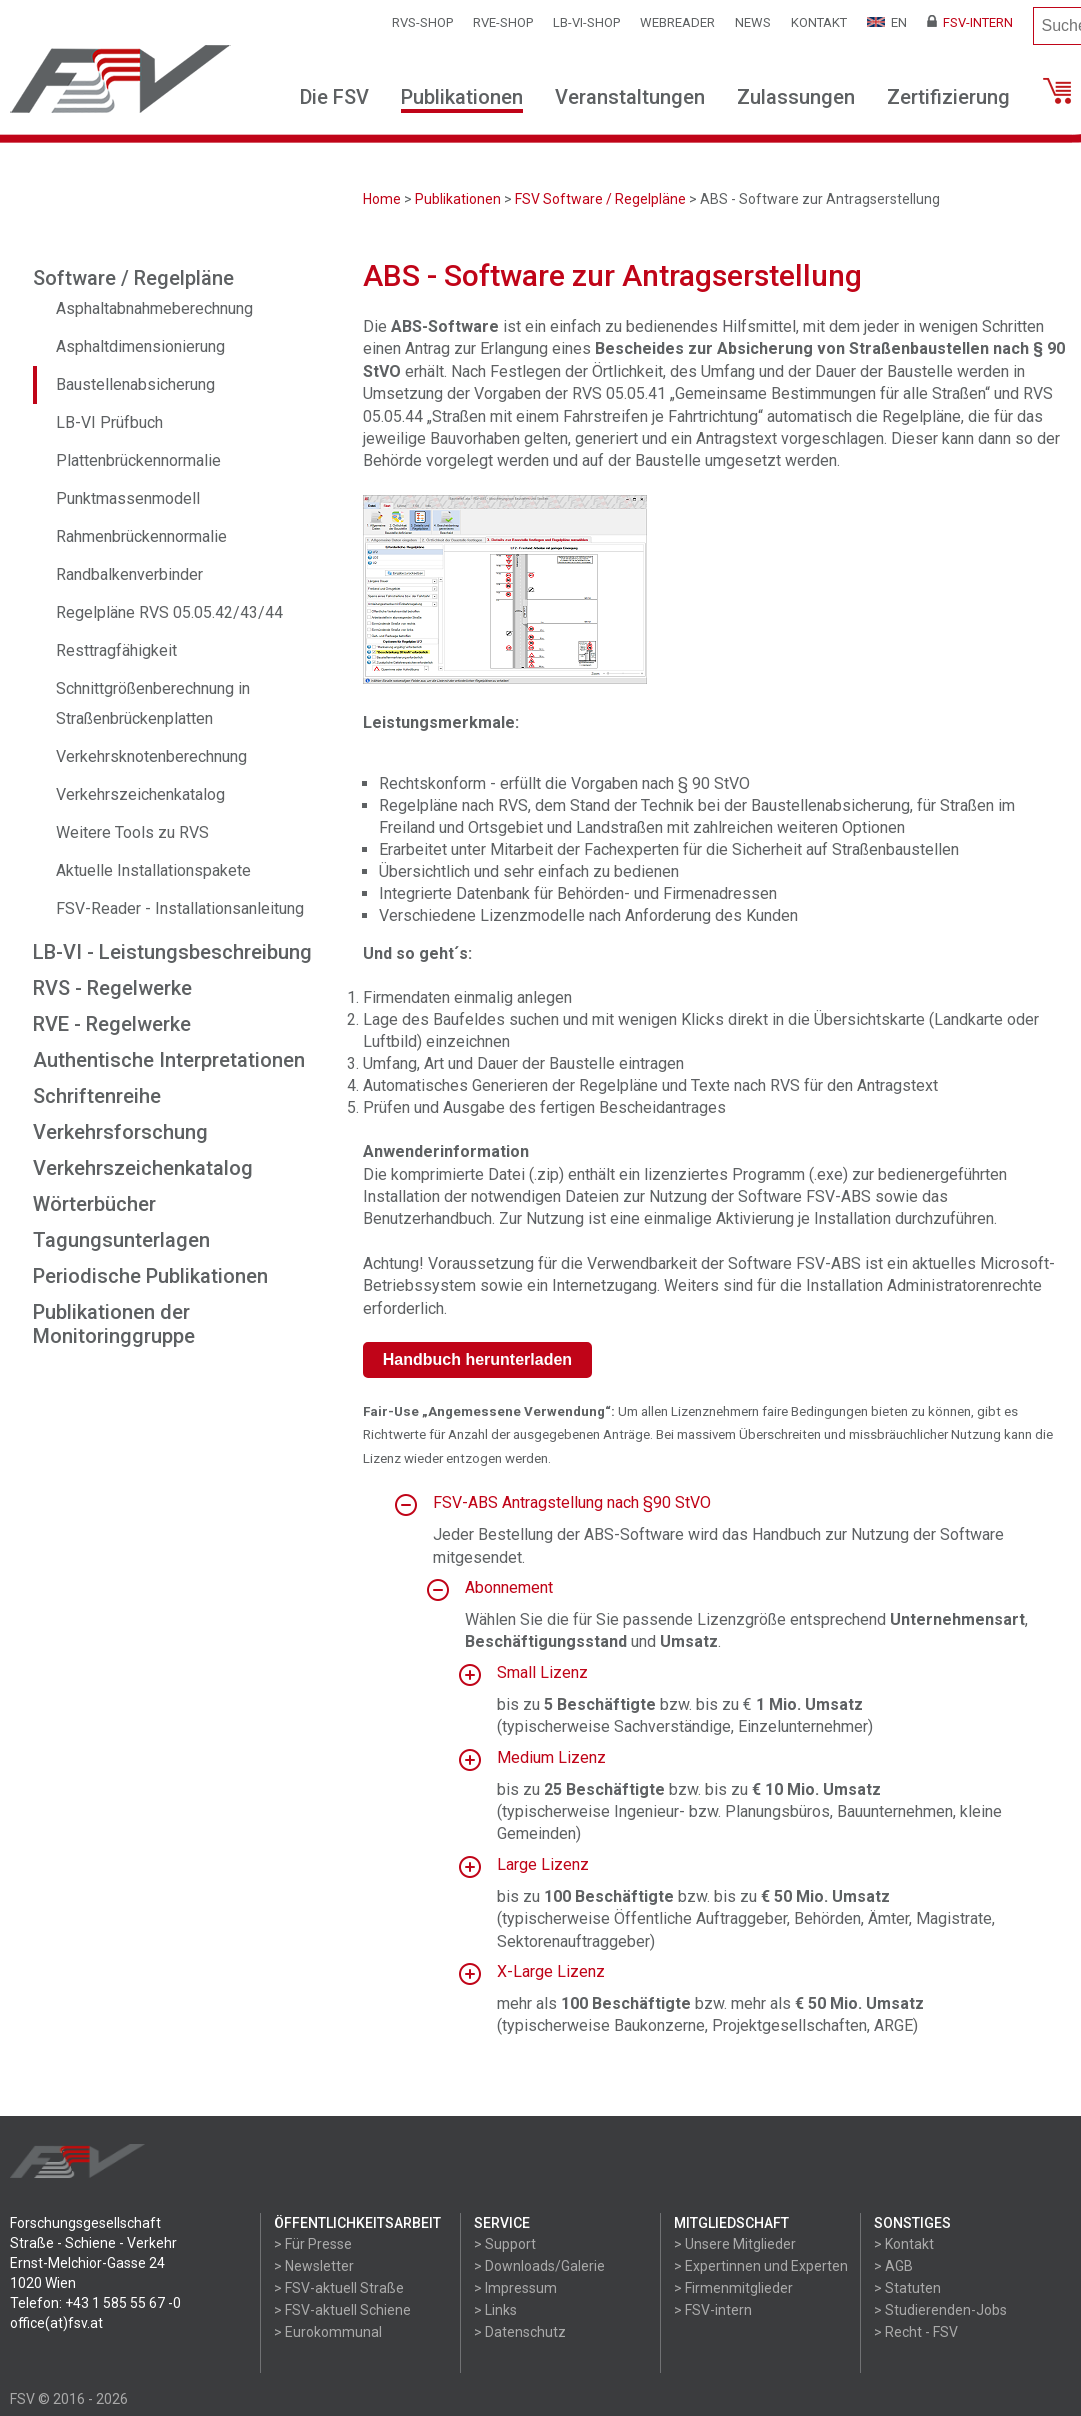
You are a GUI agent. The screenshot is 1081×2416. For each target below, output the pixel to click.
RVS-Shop (422, 22)
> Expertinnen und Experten (761, 2266)
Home (382, 199)
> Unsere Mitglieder (735, 2244)
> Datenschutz (520, 2332)
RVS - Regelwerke (112, 988)
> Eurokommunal (328, 2332)
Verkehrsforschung (120, 1132)
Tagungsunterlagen (121, 1240)
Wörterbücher (94, 1204)
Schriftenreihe (97, 1096)
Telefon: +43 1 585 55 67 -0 (95, 2303)
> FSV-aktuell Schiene (342, 2310)
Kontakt (819, 22)
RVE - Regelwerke (112, 1024)
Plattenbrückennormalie (138, 460)
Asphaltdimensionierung (140, 346)
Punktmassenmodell (128, 498)
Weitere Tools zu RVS (132, 832)
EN (887, 22)
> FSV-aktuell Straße (339, 2288)
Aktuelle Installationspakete (153, 870)
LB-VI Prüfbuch (109, 422)
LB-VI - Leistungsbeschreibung (172, 952)
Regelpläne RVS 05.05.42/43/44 (169, 612)
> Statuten (907, 2288)
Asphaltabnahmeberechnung (154, 308)
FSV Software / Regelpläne (600, 199)
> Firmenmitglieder (733, 2288)
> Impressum (515, 2288)
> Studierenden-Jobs (940, 2310)
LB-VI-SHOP (586, 22)
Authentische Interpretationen (169, 1060)
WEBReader (677, 22)
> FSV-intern (713, 2310)
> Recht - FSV (916, 2332)
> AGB (893, 2266)
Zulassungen (796, 97)
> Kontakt (904, 2244)
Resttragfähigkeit (116, 650)
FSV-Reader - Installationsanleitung (180, 908)
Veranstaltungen (630, 97)
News (753, 22)
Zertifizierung (948, 97)
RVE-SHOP (503, 22)
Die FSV (334, 97)
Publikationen (462, 97)
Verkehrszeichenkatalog (140, 794)
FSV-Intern (970, 22)
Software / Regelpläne (133, 278)
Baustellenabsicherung (135, 384)
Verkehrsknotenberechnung (151, 756)
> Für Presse (313, 2244)
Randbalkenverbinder (129, 574)
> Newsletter (314, 2266)
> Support (505, 2244)
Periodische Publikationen (150, 1276)
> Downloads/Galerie (539, 2266)
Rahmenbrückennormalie (141, 536)
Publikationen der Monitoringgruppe (114, 1324)
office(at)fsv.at (56, 2323)
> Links (495, 2310)
